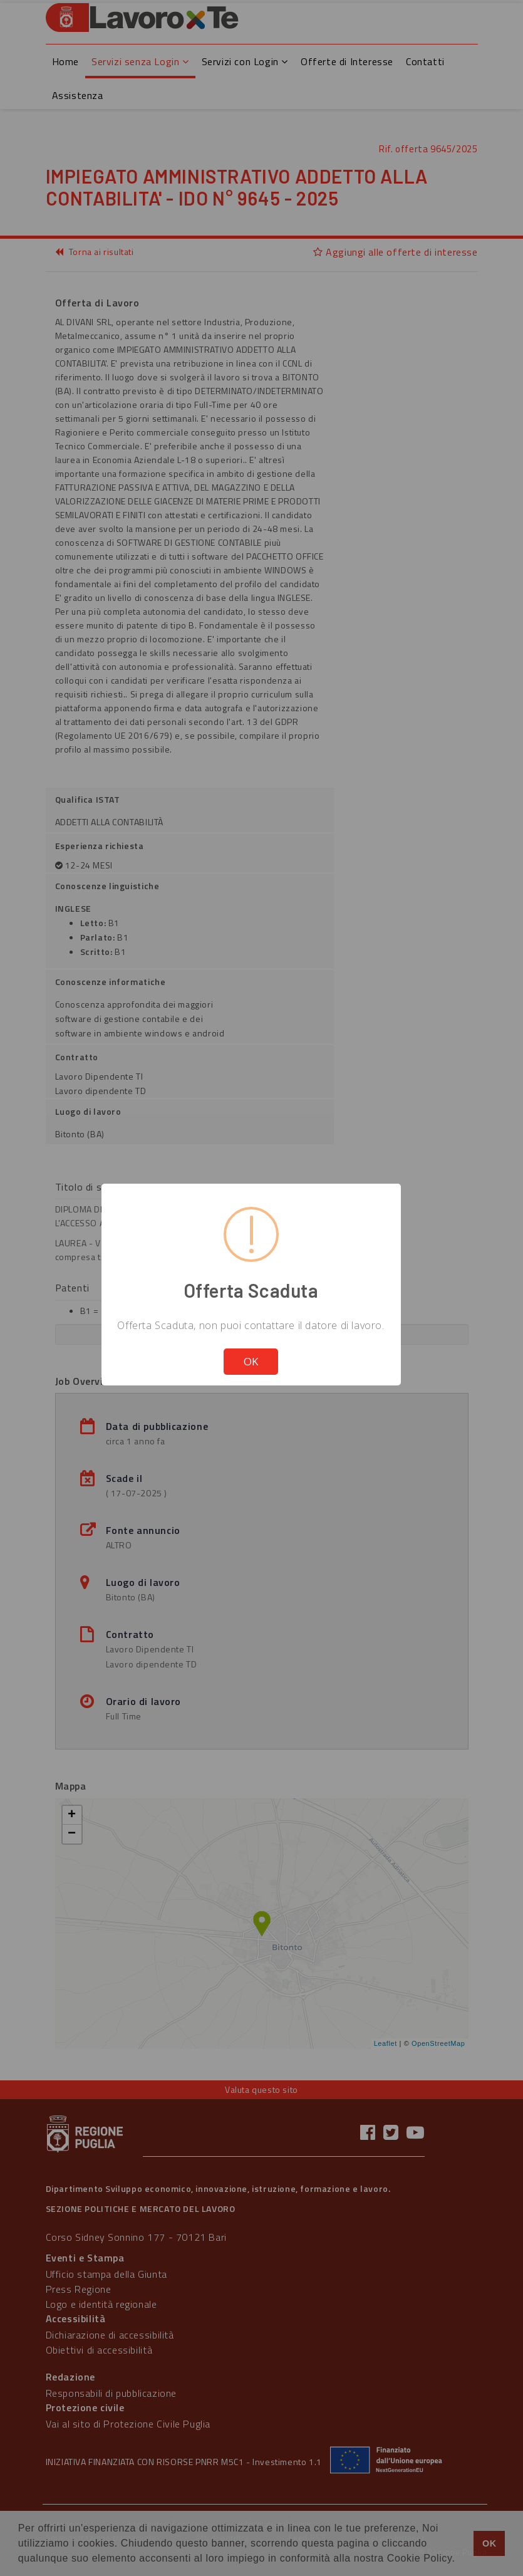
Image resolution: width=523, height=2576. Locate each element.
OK (251, 1361)
